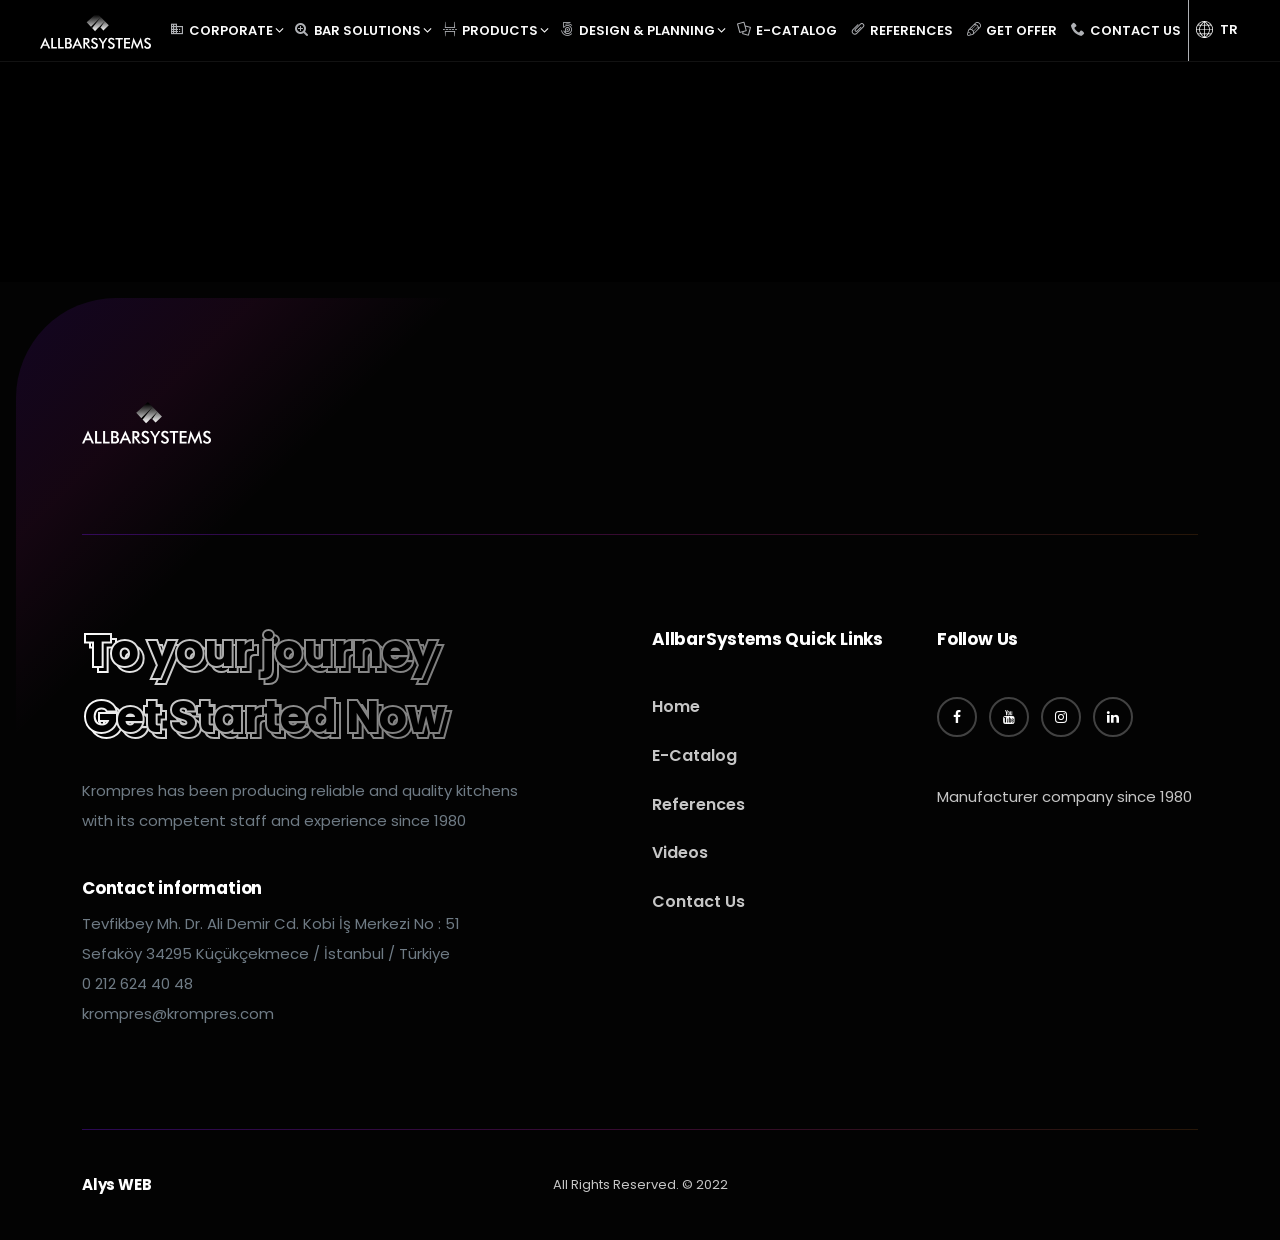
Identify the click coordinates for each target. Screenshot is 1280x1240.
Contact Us (698, 901)
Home (676, 706)
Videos (680, 852)
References (698, 804)
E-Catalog (694, 755)
